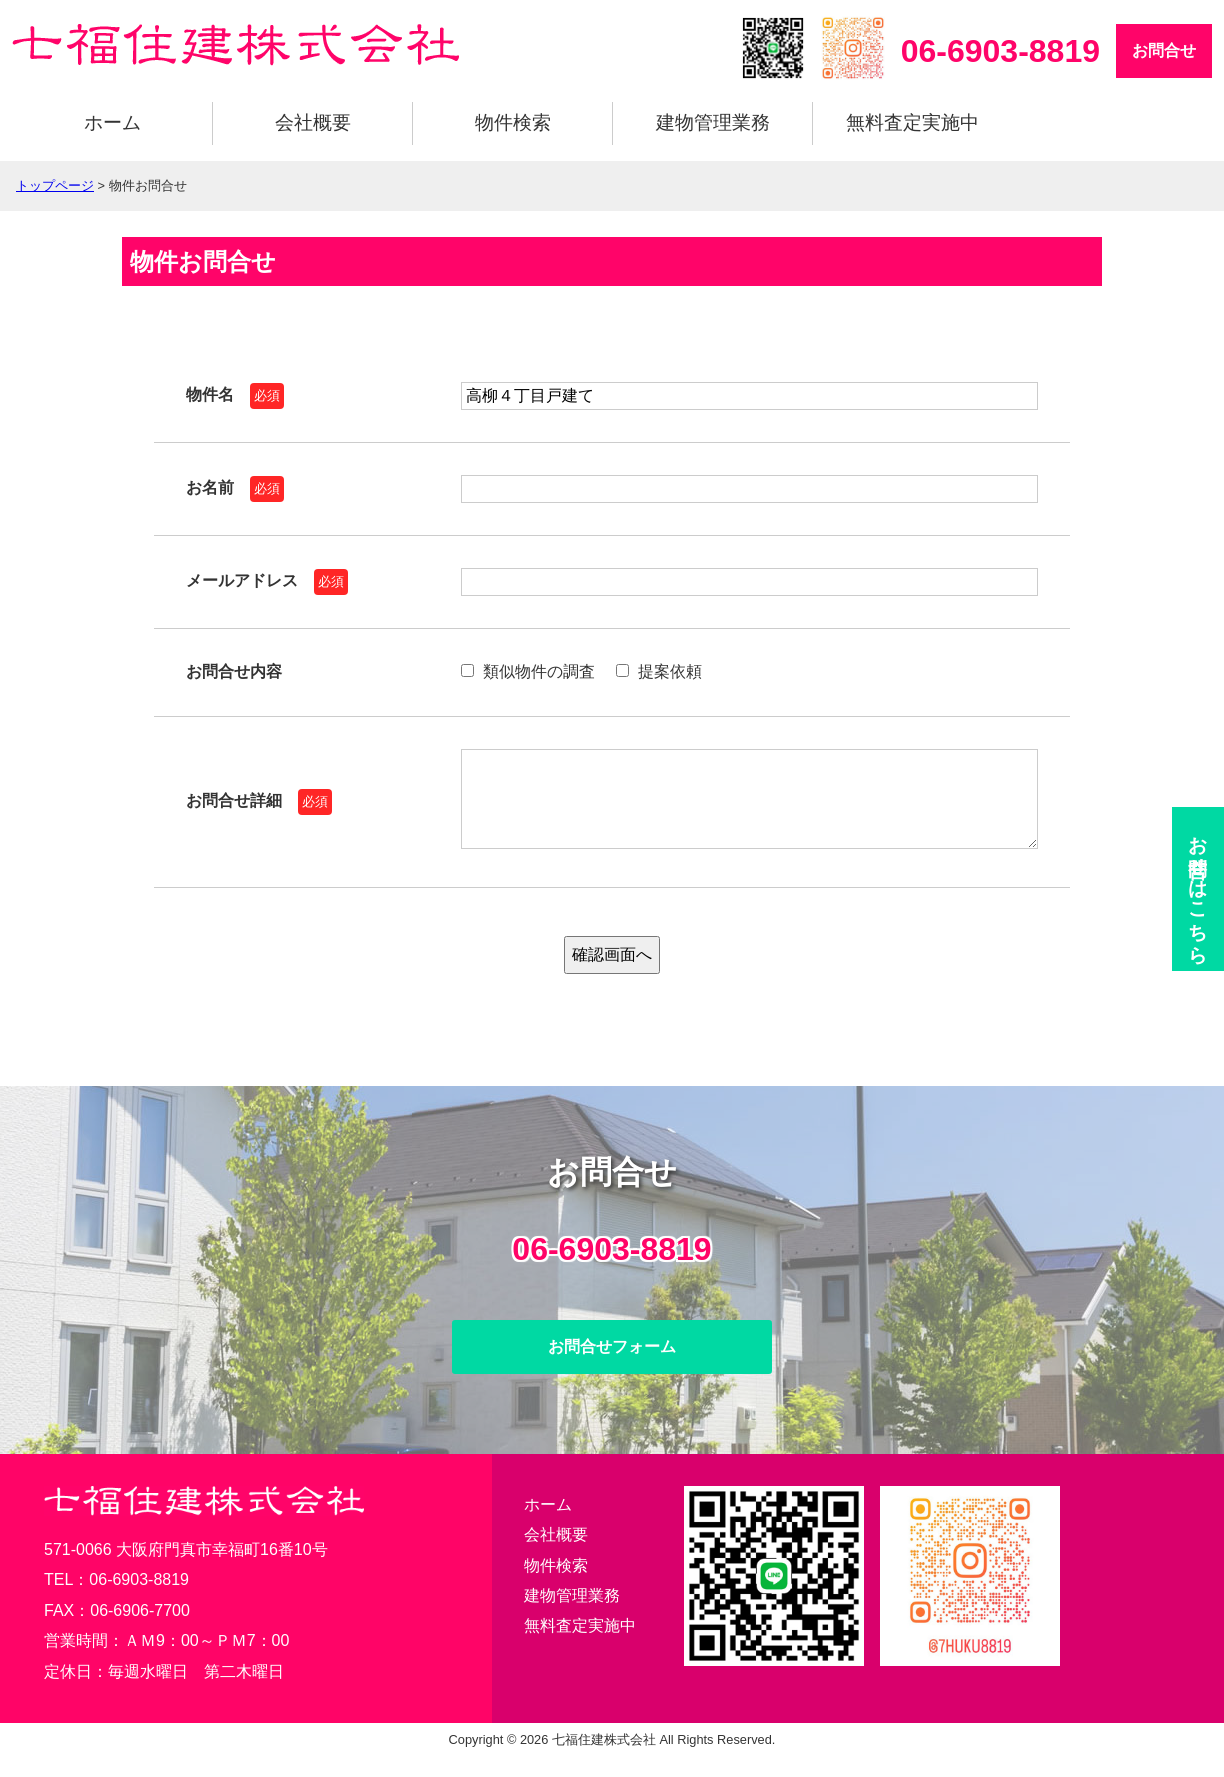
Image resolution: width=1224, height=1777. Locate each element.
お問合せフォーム (612, 1366)
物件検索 (513, 122)
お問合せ (1164, 50)
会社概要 (313, 122)
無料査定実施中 (912, 122)
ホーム (112, 122)
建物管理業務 (713, 122)
